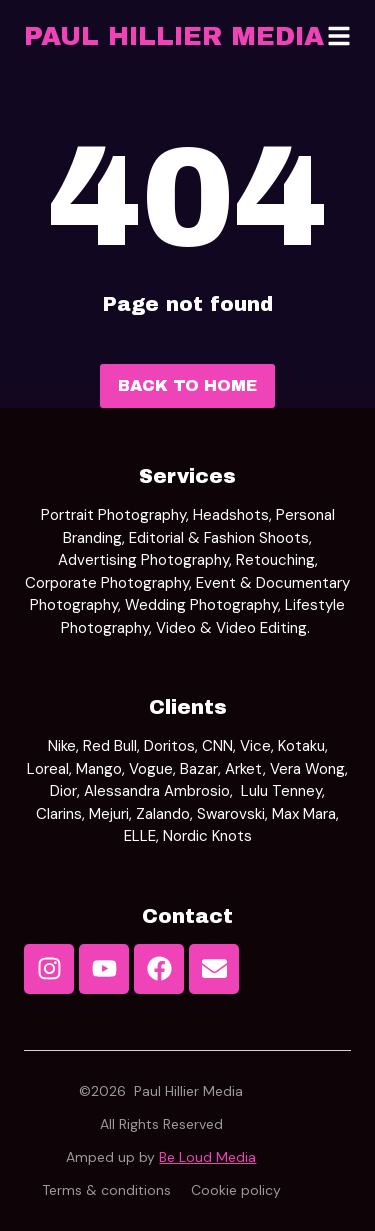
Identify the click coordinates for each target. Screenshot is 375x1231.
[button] (339, 36)
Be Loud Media (207, 1157)
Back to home (187, 385)
